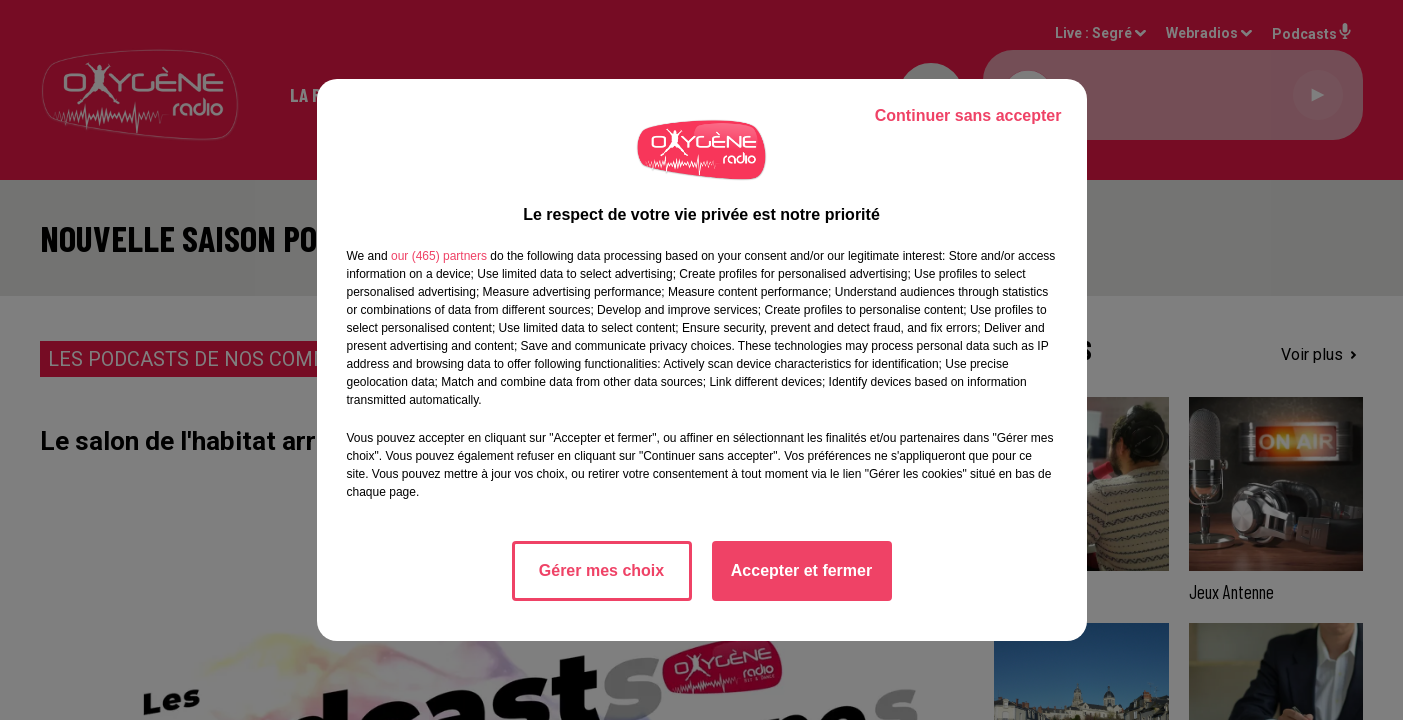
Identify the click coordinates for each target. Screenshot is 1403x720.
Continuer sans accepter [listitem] (968, 115)
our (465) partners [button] (439, 256)
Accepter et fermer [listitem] (801, 570)
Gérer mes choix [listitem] (601, 570)
